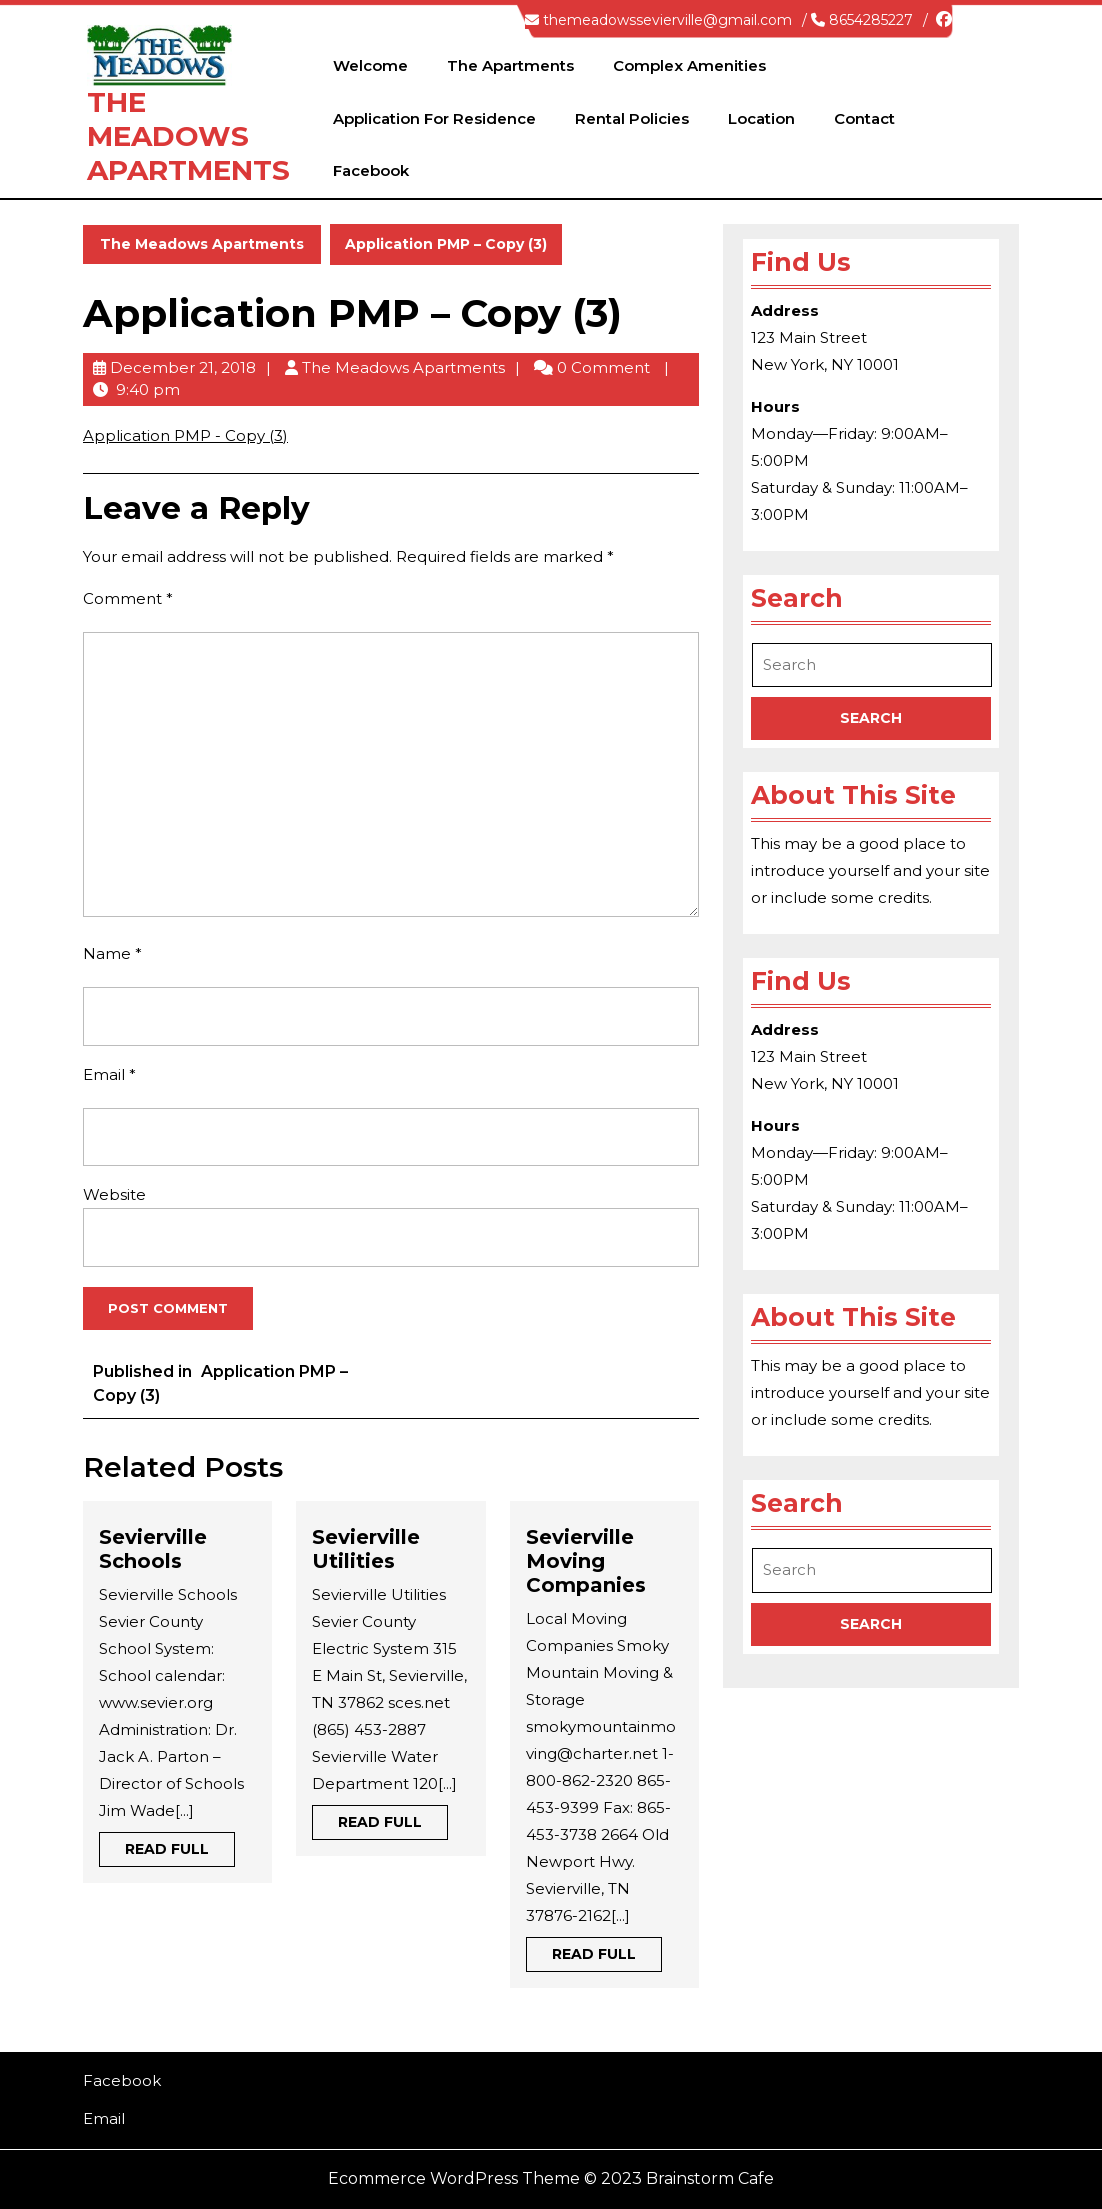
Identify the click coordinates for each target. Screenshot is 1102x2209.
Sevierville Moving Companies (586, 1561)
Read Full (180, 1852)
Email (109, 1074)
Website (114, 1194)
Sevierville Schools (153, 1549)
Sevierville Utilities (366, 1549)
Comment (128, 598)
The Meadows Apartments (188, 135)
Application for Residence (434, 118)
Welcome (370, 65)
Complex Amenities (689, 65)
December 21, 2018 (183, 367)
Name (112, 953)
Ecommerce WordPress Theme (454, 2178)
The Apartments (510, 65)
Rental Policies (632, 118)
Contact (864, 118)
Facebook (371, 170)
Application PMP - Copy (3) (185, 435)
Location (761, 118)
